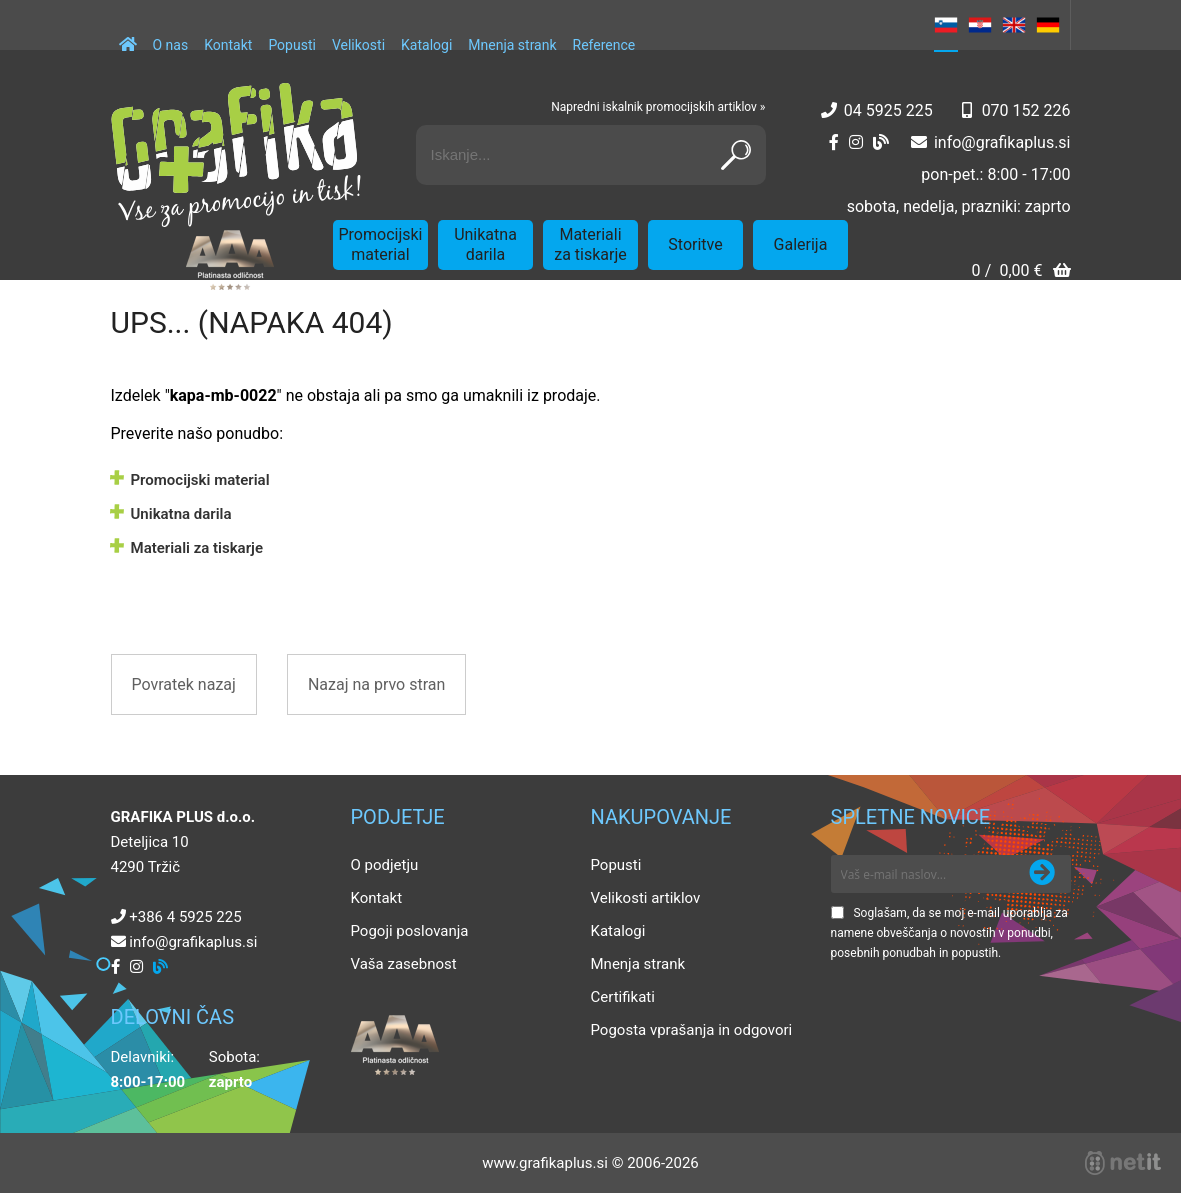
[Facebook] (834, 142)
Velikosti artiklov (646, 898)
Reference (604, 45)
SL (946, 25)
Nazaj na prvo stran (376, 684)
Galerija (801, 244)
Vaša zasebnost (404, 964)
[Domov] (128, 35)
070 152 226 (1026, 110)
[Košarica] (1020, 272)
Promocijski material (381, 244)
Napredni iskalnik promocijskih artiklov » (658, 107)
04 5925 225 (888, 110)
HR (980, 25)
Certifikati (623, 997)
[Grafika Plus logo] (236, 155)
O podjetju (385, 865)
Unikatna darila (485, 244)
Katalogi (426, 45)
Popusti (292, 45)
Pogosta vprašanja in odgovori (692, 1030)
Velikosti (358, 45)
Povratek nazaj (184, 684)
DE (1048, 25)
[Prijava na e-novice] (1042, 874)
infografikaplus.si (1002, 142)
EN (1014, 25)
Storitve (695, 244)
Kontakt (228, 45)
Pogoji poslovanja (410, 931)
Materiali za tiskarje (590, 244)
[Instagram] (856, 142)
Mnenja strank (512, 45)
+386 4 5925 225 (185, 917)
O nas (171, 45)
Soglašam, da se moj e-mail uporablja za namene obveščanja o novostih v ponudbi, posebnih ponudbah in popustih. (949, 933)
